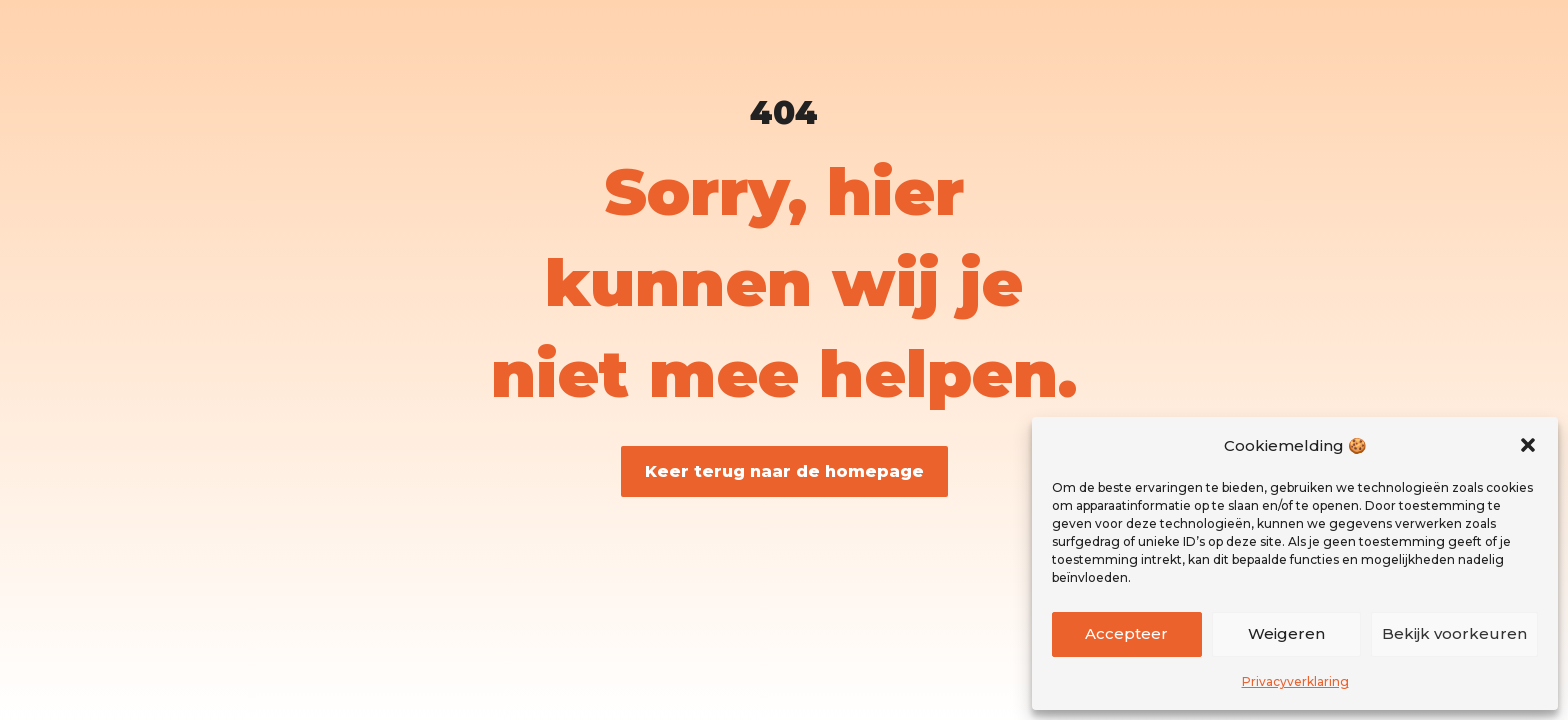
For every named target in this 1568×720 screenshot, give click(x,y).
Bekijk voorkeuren (1454, 633)
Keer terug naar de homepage (784, 471)
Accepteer (1126, 633)
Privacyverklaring (1295, 681)
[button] (1528, 445)
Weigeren (1286, 633)
